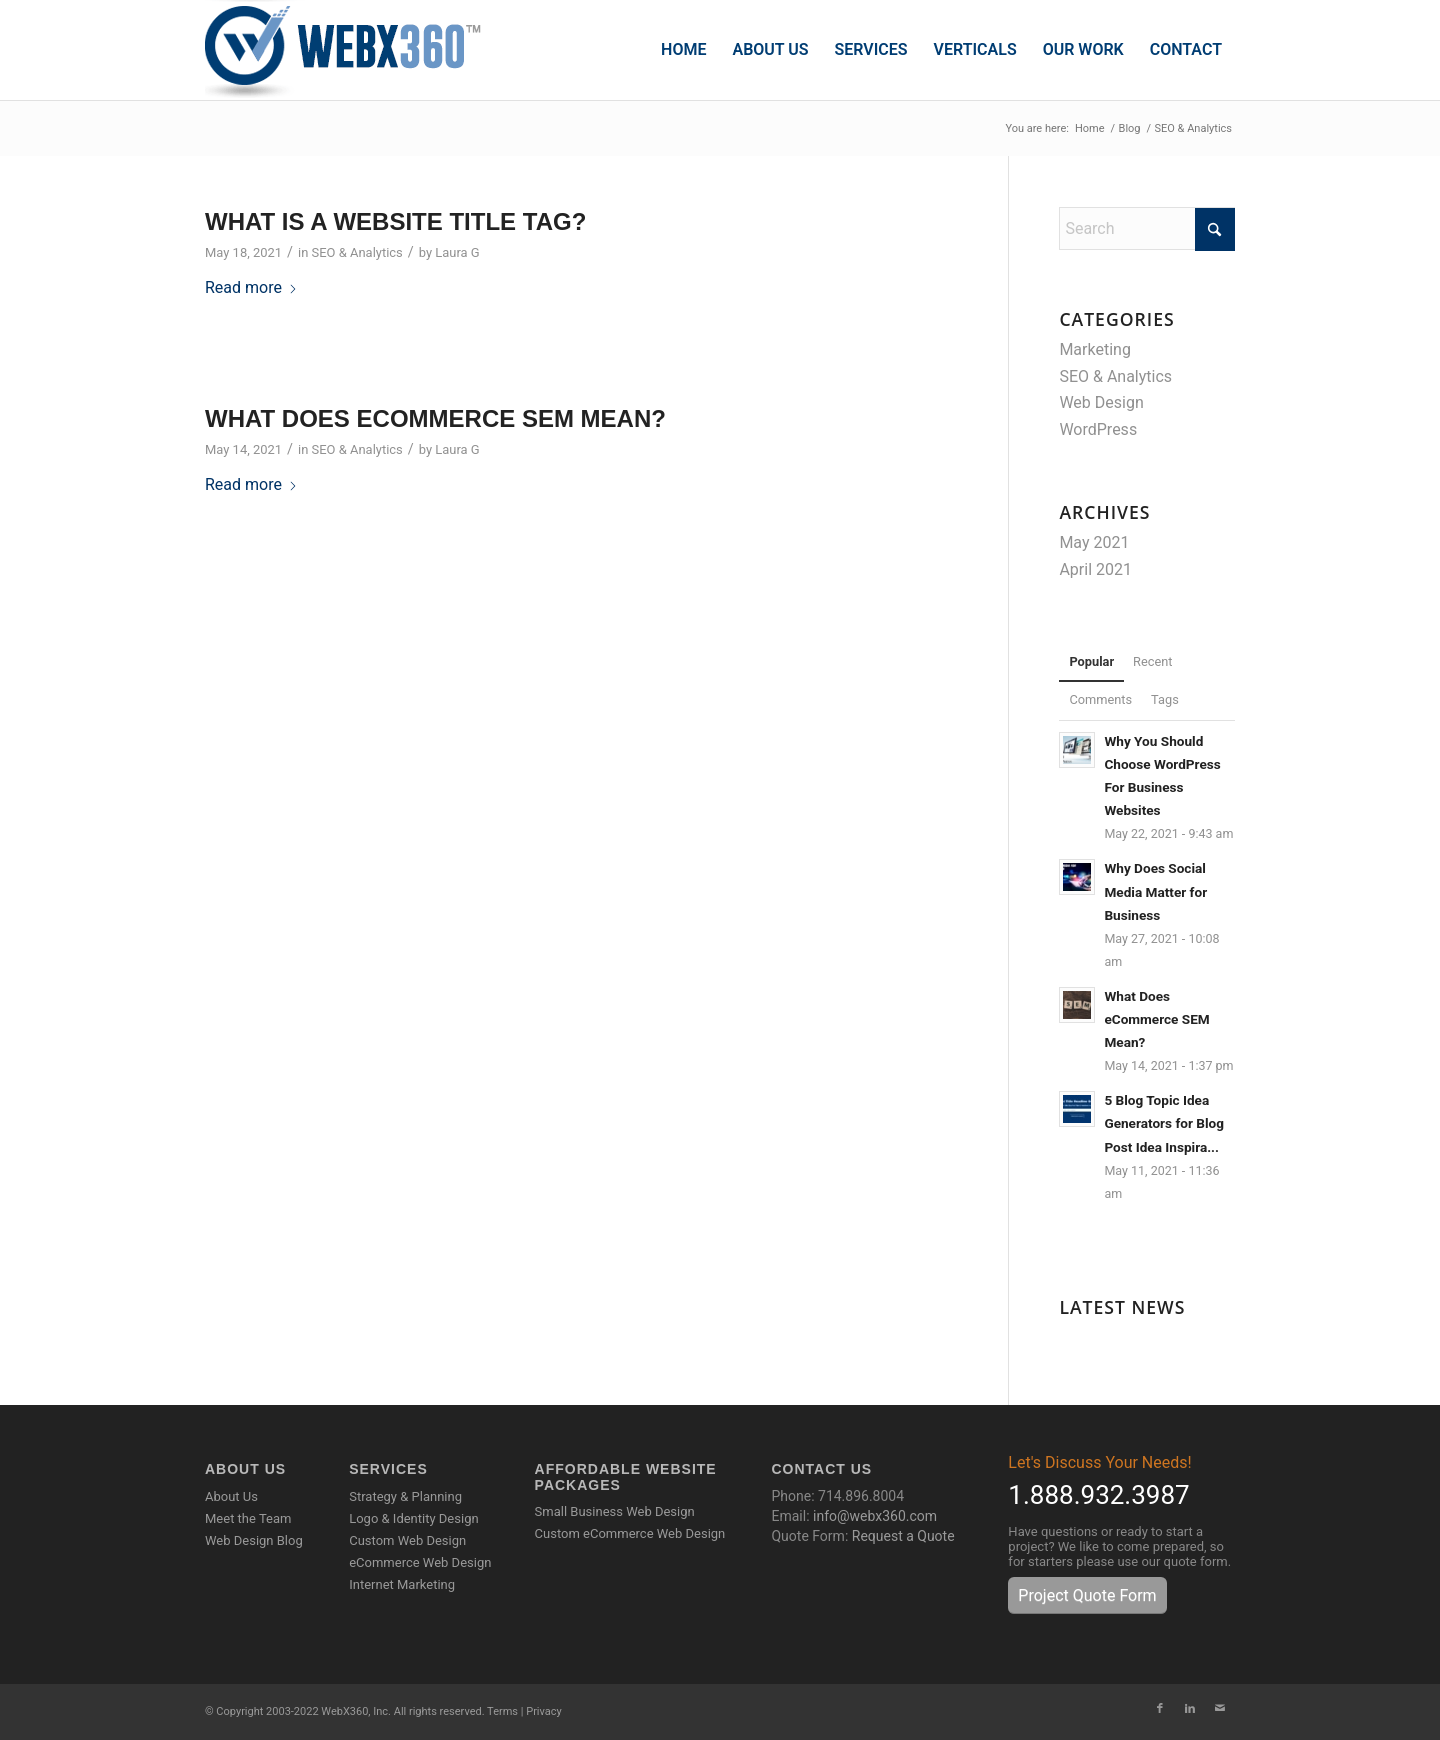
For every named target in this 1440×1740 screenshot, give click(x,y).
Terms (502, 1711)
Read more (251, 287)
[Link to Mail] (1220, 1709)
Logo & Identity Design (413, 1518)
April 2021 (1095, 569)
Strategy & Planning (405, 1496)
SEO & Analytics (357, 252)
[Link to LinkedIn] (1190, 1709)
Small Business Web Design (615, 1511)
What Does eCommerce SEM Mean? (435, 418)
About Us (231, 1496)
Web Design (1101, 402)
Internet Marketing (402, 1584)
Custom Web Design (407, 1540)
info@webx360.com (875, 1516)
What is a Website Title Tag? (395, 221)
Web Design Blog (254, 1540)
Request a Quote (903, 1536)
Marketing (1094, 349)
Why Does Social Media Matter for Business (1155, 891)
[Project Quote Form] (1087, 1595)
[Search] (1147, 228)
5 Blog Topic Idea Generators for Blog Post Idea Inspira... (1164, 1123)
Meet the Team (248, 1518)
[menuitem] (683, 50)
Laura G (457, 252)
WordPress (1098, 429)
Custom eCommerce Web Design (630, 1533)
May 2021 (1094, 542)
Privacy (544, 1711)
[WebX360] (350, 50)
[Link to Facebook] (1160, 1709)
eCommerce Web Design (420, 1562)
